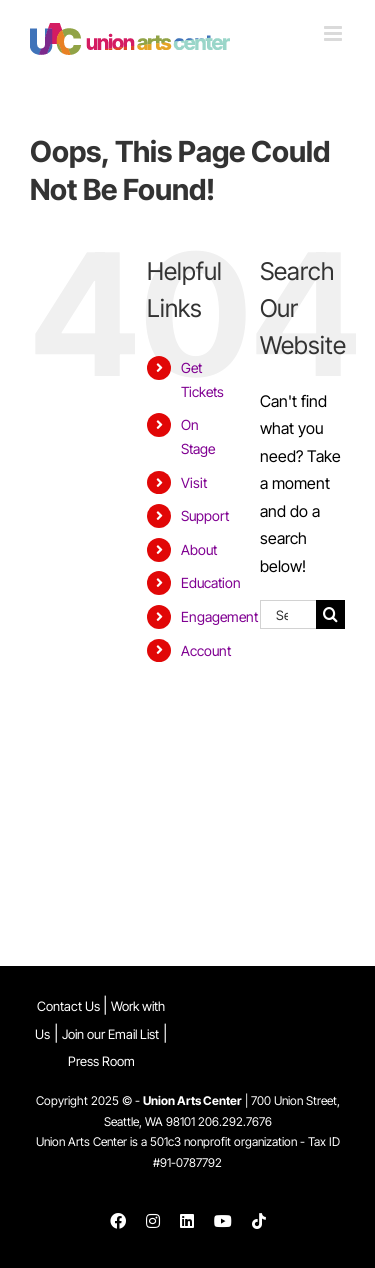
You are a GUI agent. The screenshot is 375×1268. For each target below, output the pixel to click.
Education (211, 582)
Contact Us (70, 1006)
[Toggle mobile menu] (334, 33)
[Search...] (288, 614)
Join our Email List (110, 1034)
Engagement (219, 616)
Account (206, 650)
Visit (194, 482)
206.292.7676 (235, 1121)
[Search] (330, 614)
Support (205, 515)
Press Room (101, 1061)
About (199, 549)
